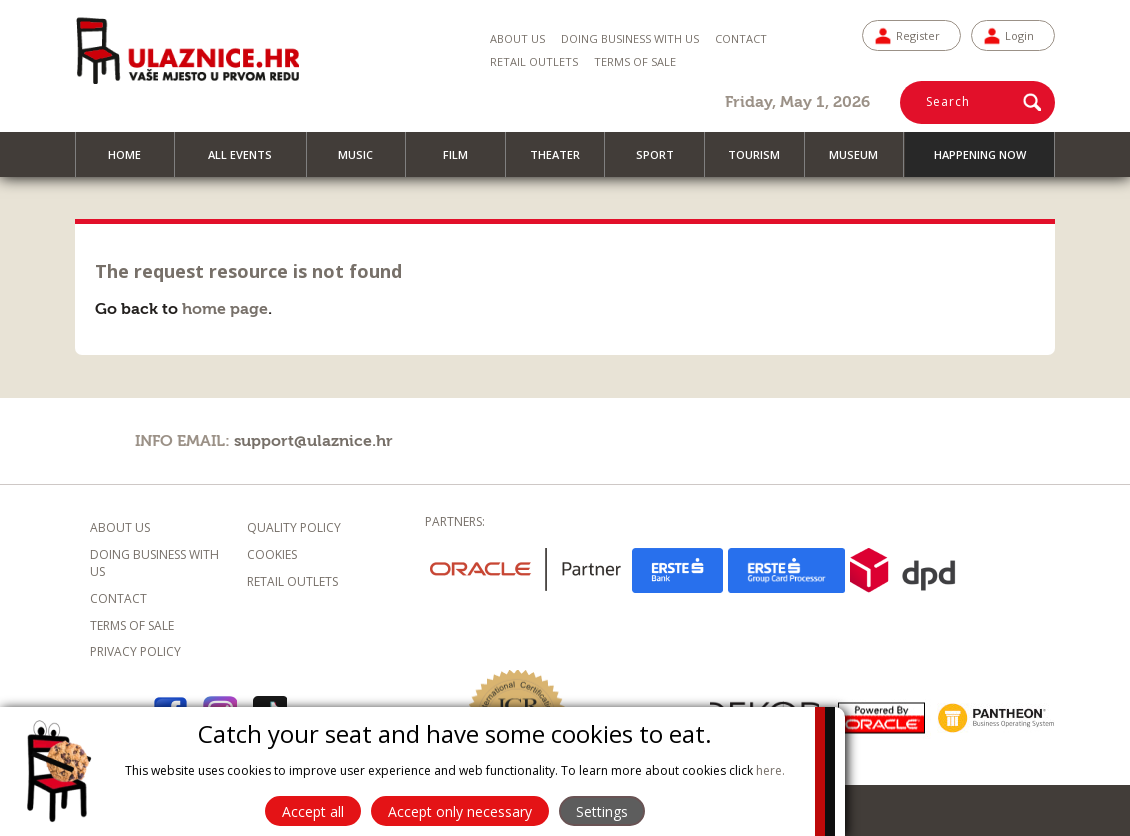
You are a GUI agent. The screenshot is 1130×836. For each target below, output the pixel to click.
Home (133, 162)
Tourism (763, 162)
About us (517, 38)
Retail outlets (292, 581)
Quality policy (294, 527)
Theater (564, 162)
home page (225, 309)
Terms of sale (635, 61)
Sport (664, 162)
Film (464, 162)
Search (948, 101)
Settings (602, 811)
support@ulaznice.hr (313, 441)
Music (364, 162)
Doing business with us (630, 38)
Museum (862, 162)
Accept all (313, 811)
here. (770, 770)
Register (918, 35)
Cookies (272, 554)
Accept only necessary (460, 811)
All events (249, 162)
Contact (741, 38)
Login (1019, 35)
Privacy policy (135, 651)
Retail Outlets (534, 61)
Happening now (980, 154)
